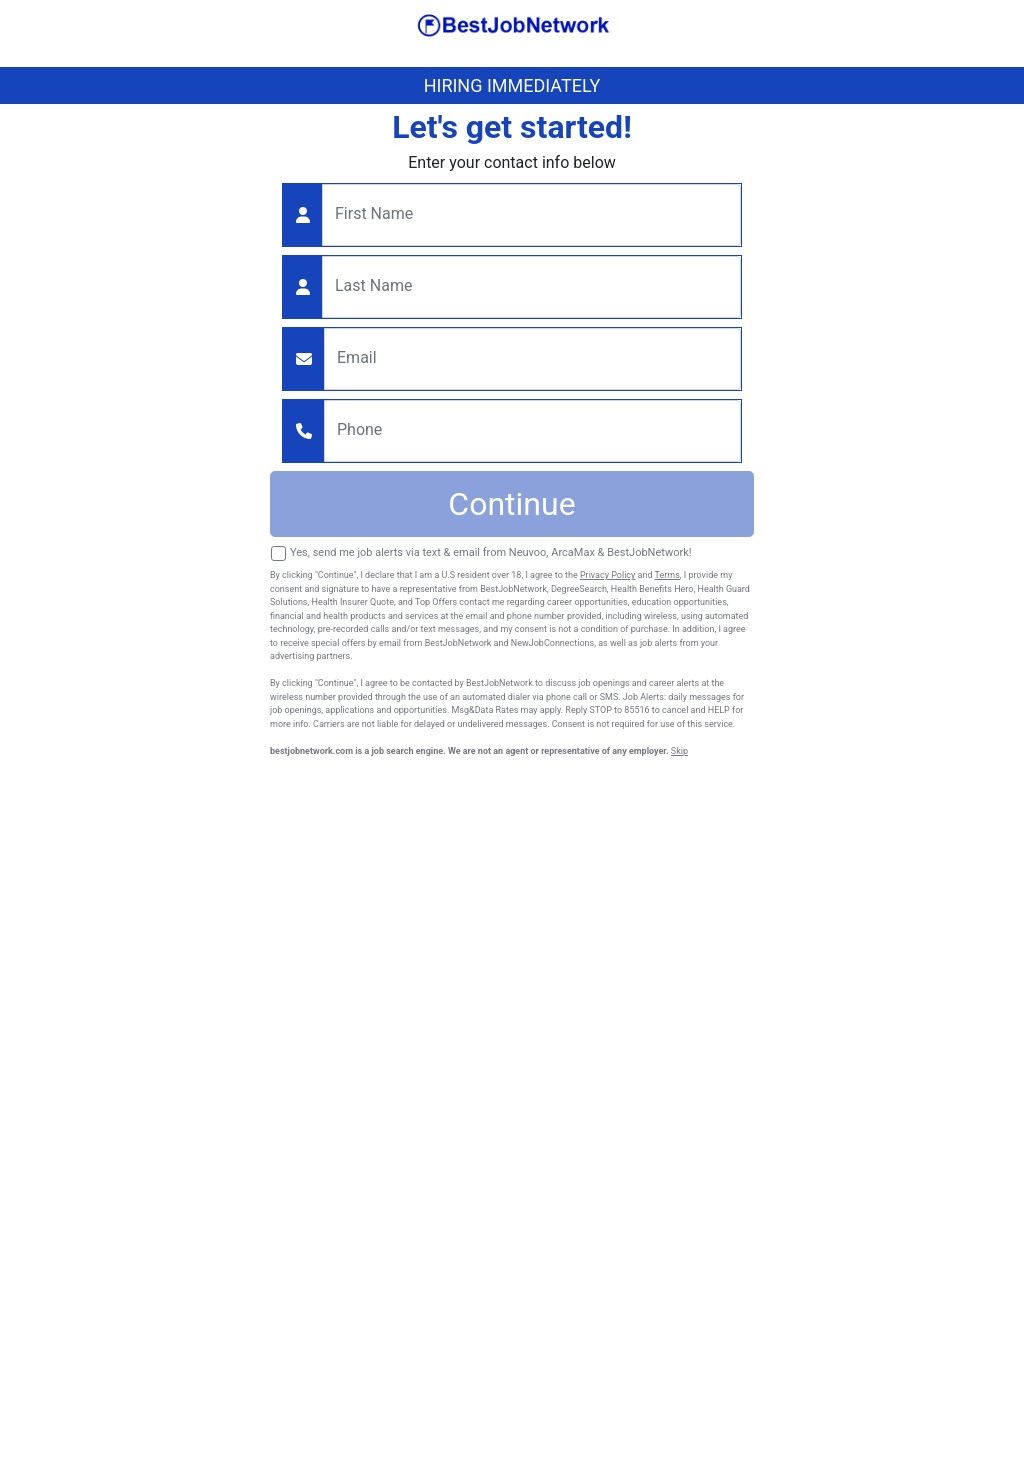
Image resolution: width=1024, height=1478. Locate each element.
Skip (679, 751)
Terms (667, 575)
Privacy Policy (607, 575)
